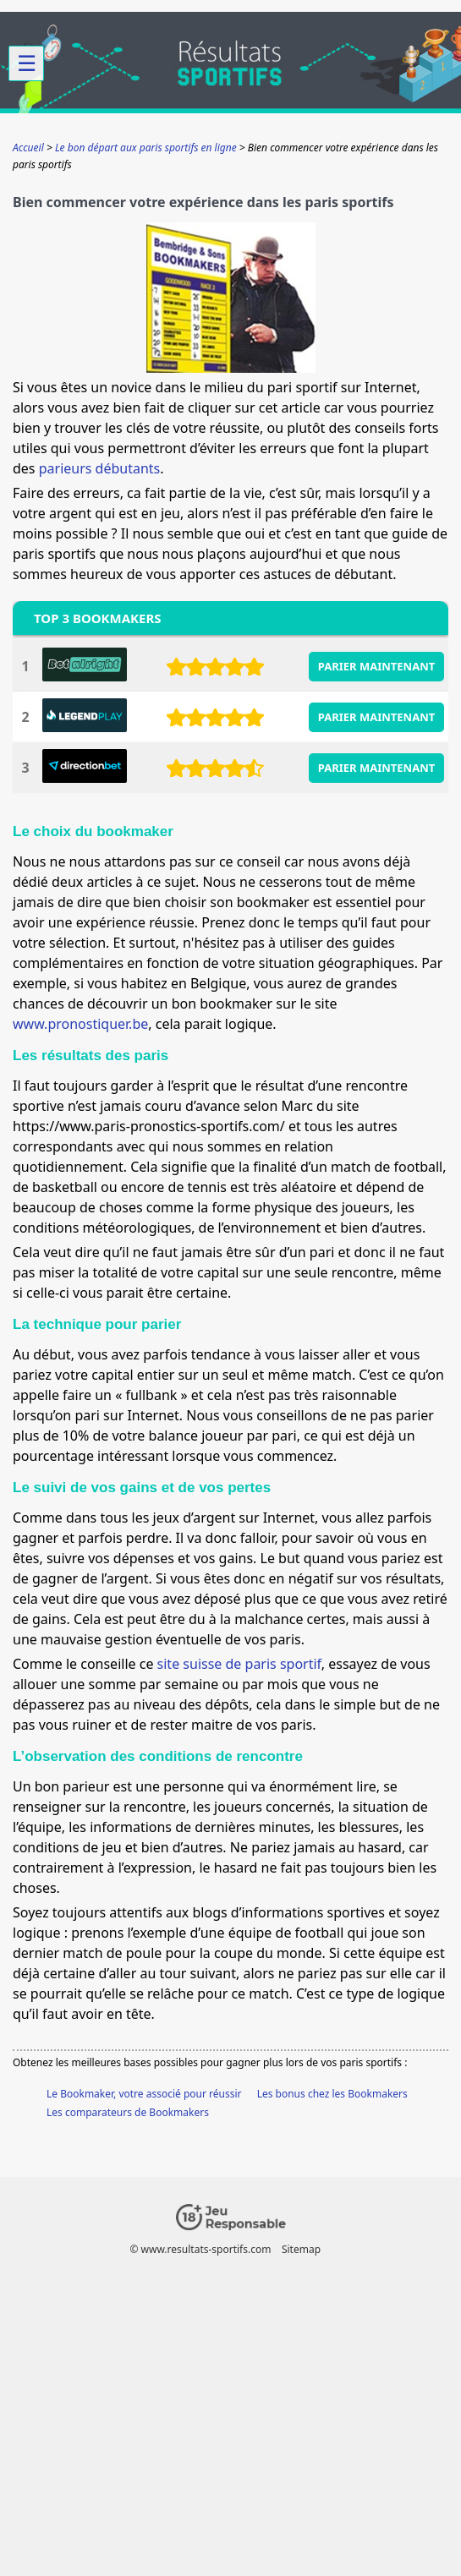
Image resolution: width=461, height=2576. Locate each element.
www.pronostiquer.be (80, 1024)
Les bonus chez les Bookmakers (332, 2094)
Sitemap (301, 2249)
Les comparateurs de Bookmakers (128, 2112)
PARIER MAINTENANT (377, 666)
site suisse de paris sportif (239, 1663)
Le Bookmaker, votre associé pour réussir (144, 2094)
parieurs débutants (100, 468)
